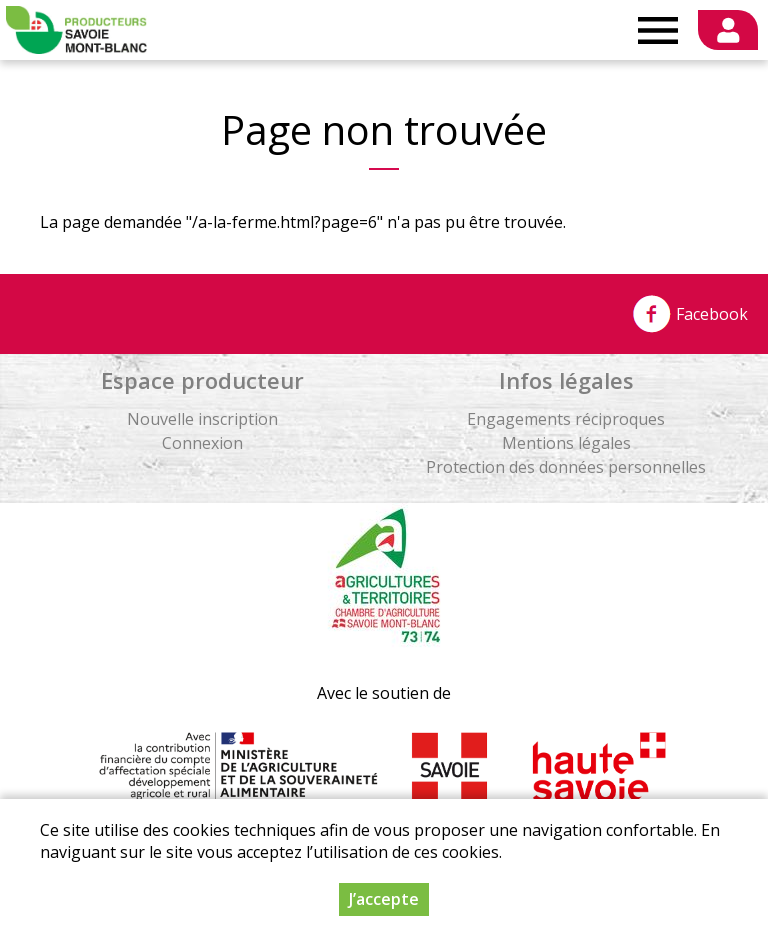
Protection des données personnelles (566, 467)
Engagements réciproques (566, 419)
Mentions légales (566, 443)
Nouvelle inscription (202, 419)
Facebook (690, 314)
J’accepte (384, 908)
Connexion (202, 443)
